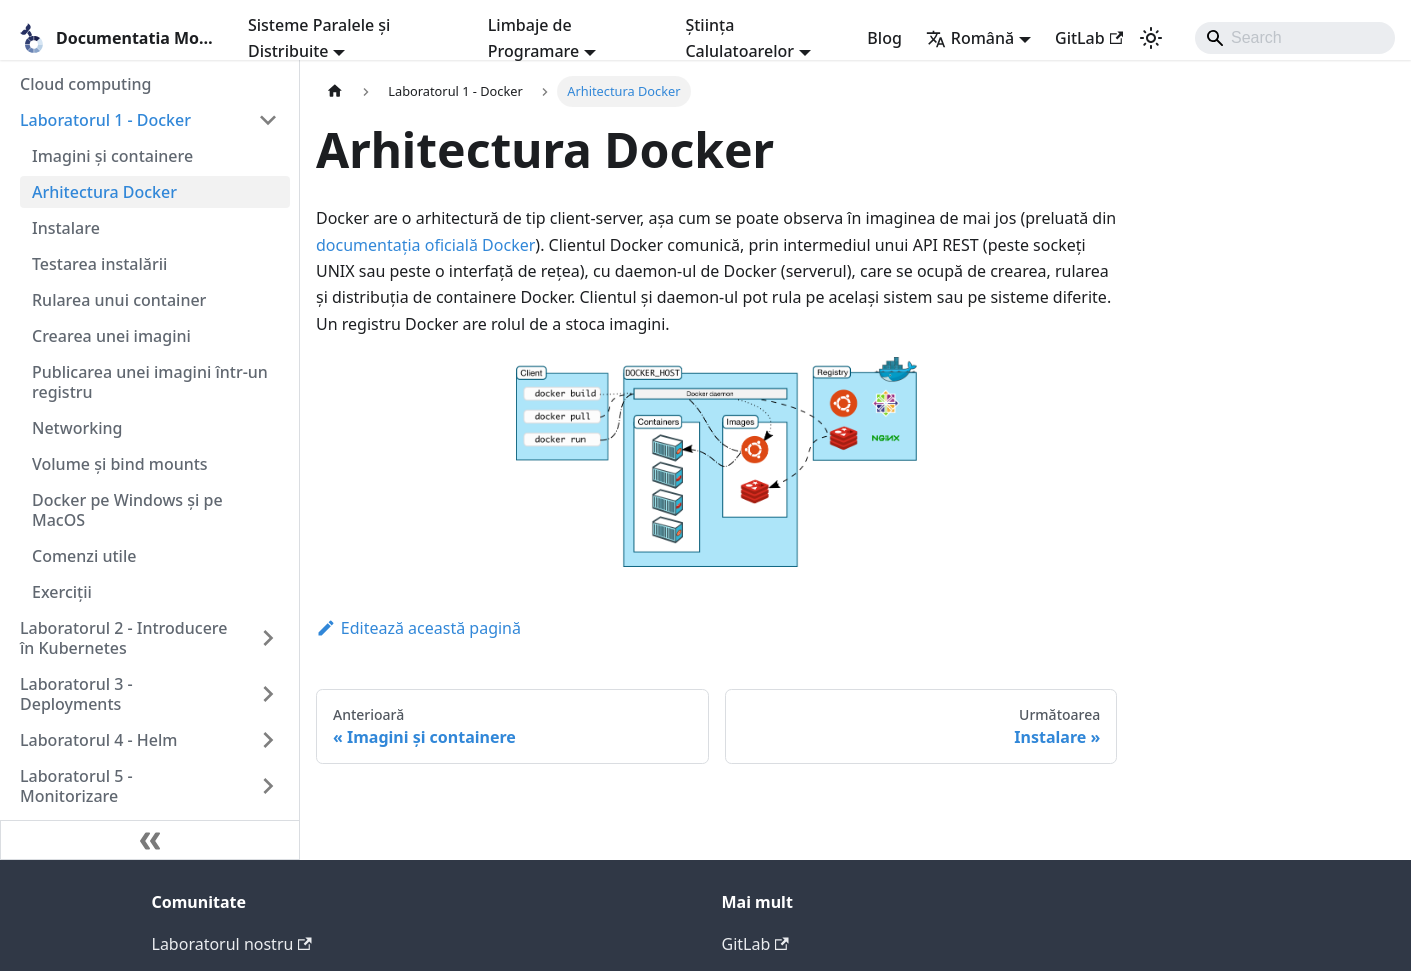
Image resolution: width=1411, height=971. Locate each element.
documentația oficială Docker (425, 245)
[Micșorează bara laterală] (150, 840)
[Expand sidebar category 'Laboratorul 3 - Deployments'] (268, 694)
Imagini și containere (112, 156)
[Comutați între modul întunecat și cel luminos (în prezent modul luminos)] (1151, 38)
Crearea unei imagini (111, 336)
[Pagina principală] (335, 91)
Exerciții (62, 592)
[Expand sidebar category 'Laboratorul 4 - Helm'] (268, 740)
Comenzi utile (84, 556)
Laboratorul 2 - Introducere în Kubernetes (123, 638)
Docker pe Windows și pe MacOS (127, 510)
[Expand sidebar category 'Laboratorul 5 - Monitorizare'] (268, 786)
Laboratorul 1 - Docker (105, 120)
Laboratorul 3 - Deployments (76, 694)
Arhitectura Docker (104, 192)
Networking (77, 428)
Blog (884, 38)
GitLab (1089, 38)
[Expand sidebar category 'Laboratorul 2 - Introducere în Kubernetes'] (268, 638)
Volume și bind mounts (120, 464)
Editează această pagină (418, 628)
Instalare (66, 228)
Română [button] (970, 38)
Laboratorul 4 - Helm (98, 740)
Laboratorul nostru (232, 944)
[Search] (1295, 38)
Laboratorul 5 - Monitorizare (76, 786)
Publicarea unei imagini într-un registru (150, 382)
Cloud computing (86, 84)
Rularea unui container (119, 300)
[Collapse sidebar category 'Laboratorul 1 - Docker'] (268, 120)
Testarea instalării (99, 264)
